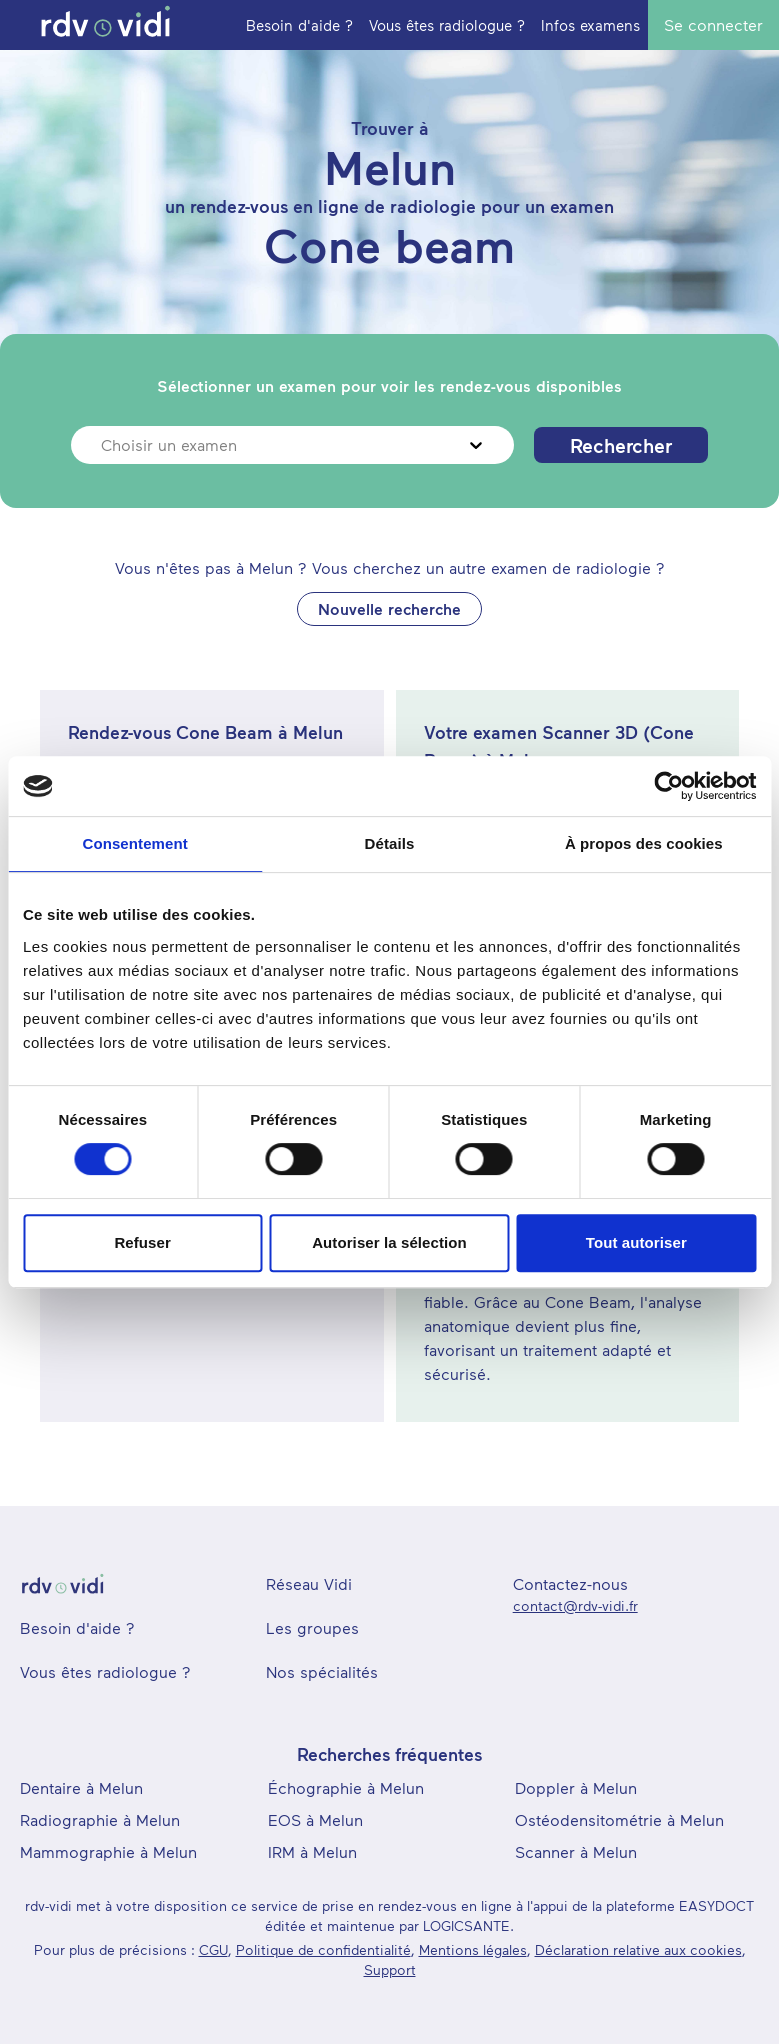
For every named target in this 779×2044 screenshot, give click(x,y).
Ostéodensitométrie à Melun (619, 1819)
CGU (213, 1949)
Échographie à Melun (346, 1787)
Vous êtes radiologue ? (105, 1671)
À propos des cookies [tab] (644, 843)
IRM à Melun (312, 1851)
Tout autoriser (636, 1242)
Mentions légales (473, 1949)
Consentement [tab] (134, 843)
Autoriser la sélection (389, 1242)
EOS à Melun (315, 1819)
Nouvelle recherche (389, 608)
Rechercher (621, 445)
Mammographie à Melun (108, 1851)
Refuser (142, 1242)
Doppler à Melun (576, 1787)
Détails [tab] (390, 843)
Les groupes (312, 1627)
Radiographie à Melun (100, 1819)
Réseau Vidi (309, 1583)
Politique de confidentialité (323, 1949)
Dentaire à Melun (81, 1787)
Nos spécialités (322, 1671)
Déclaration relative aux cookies (638, 1949)
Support (390, 1969)
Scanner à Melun (576, 1851)
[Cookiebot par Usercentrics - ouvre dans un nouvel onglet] (668, 786)
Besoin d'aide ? (77, 1627)
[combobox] (103, 445)
